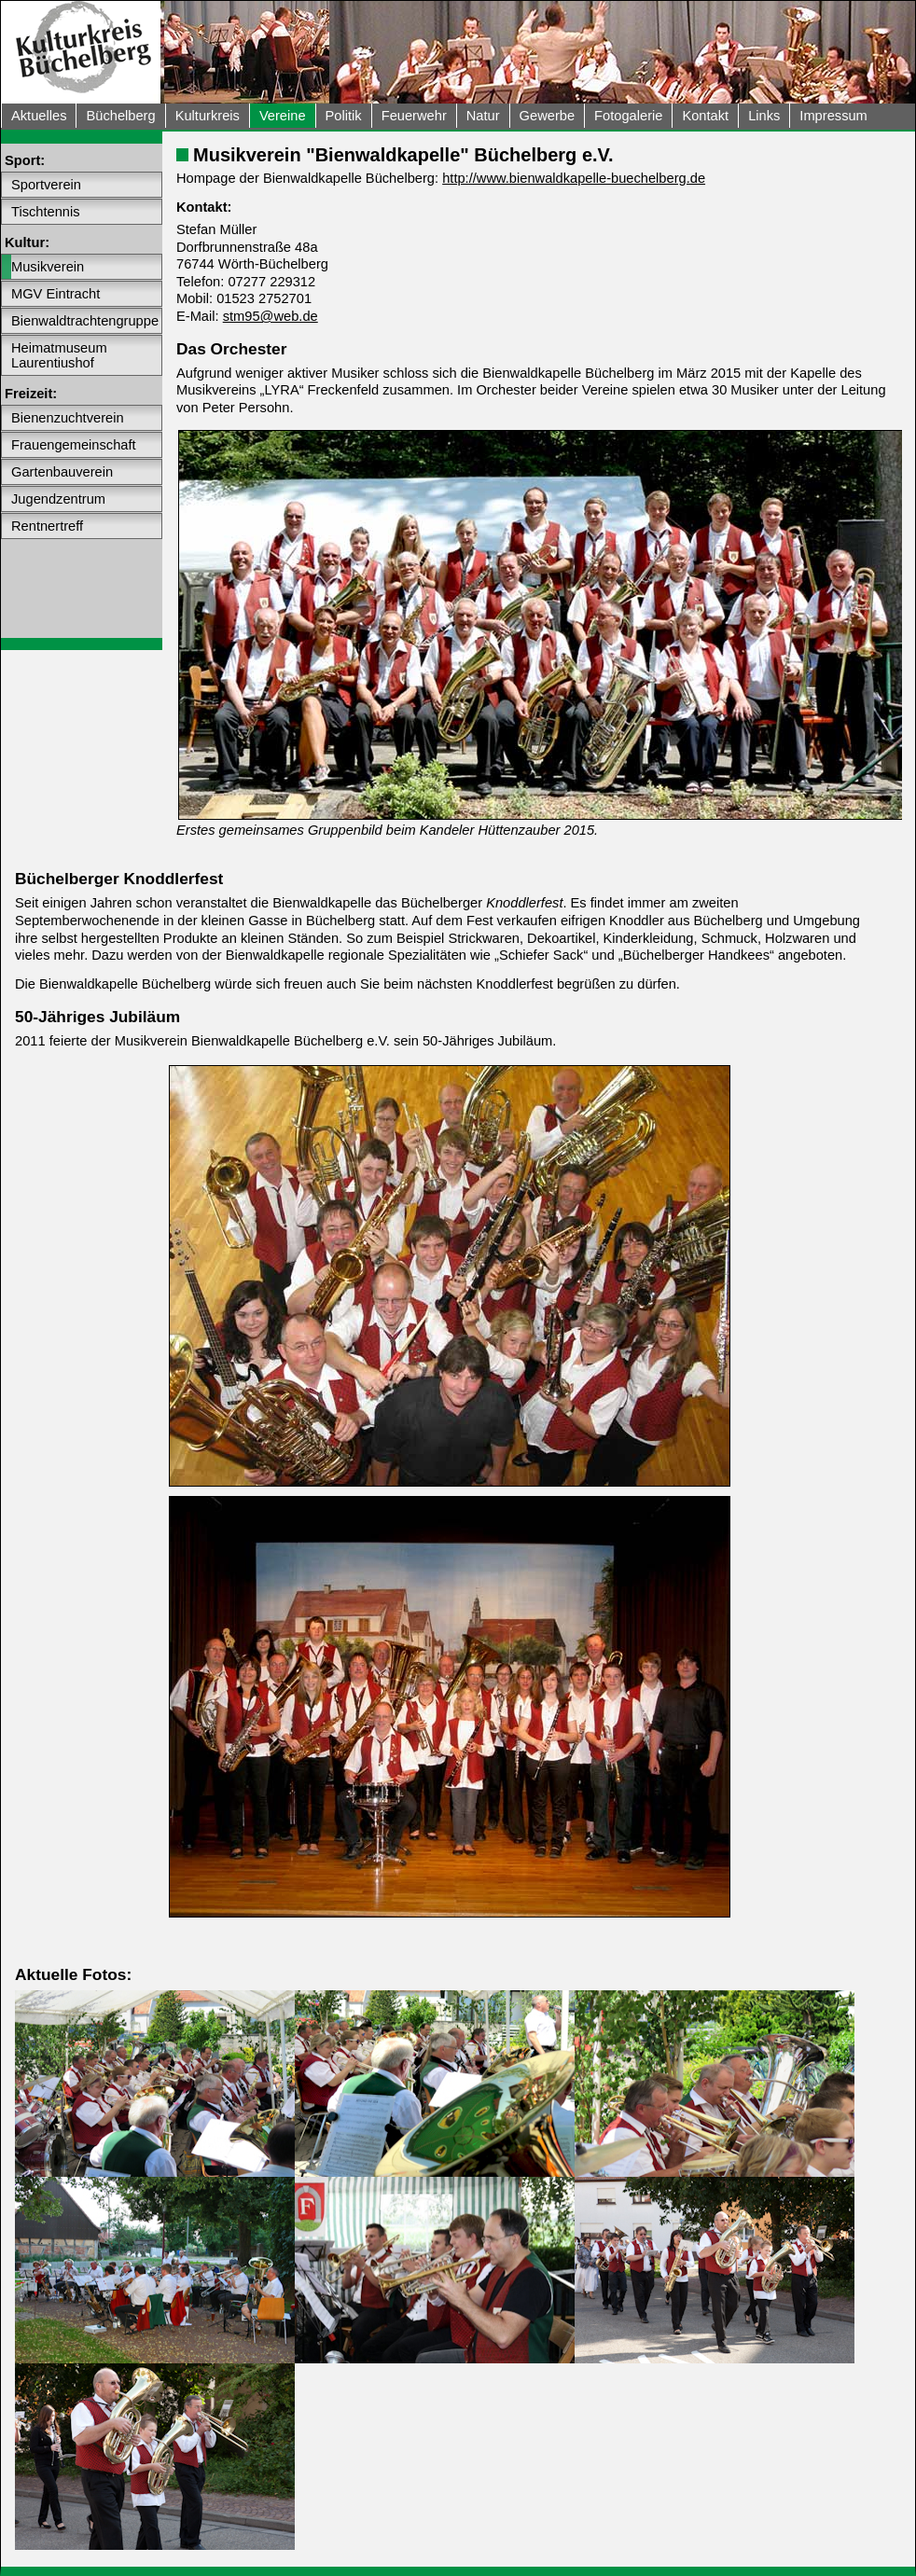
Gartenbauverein (62, 471)
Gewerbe (547, 115)
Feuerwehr (414, 115)
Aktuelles (38, 115)
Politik (344, 115)
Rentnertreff (47, 526)
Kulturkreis (207, 115)
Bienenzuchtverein (67, 417)
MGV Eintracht (55, 293)
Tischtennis (45, 211)
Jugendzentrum (58, 499)
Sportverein (46, 184)
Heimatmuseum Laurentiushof (59, 355)
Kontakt (705, 115)
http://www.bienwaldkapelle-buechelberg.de (573, 178)
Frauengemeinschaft (73, 444)
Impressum (833, 115)
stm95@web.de (270, 316)
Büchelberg (120, 115)
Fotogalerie (628, 115)
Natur (483, 115)
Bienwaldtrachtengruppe (85, 320)
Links (764, 115)
